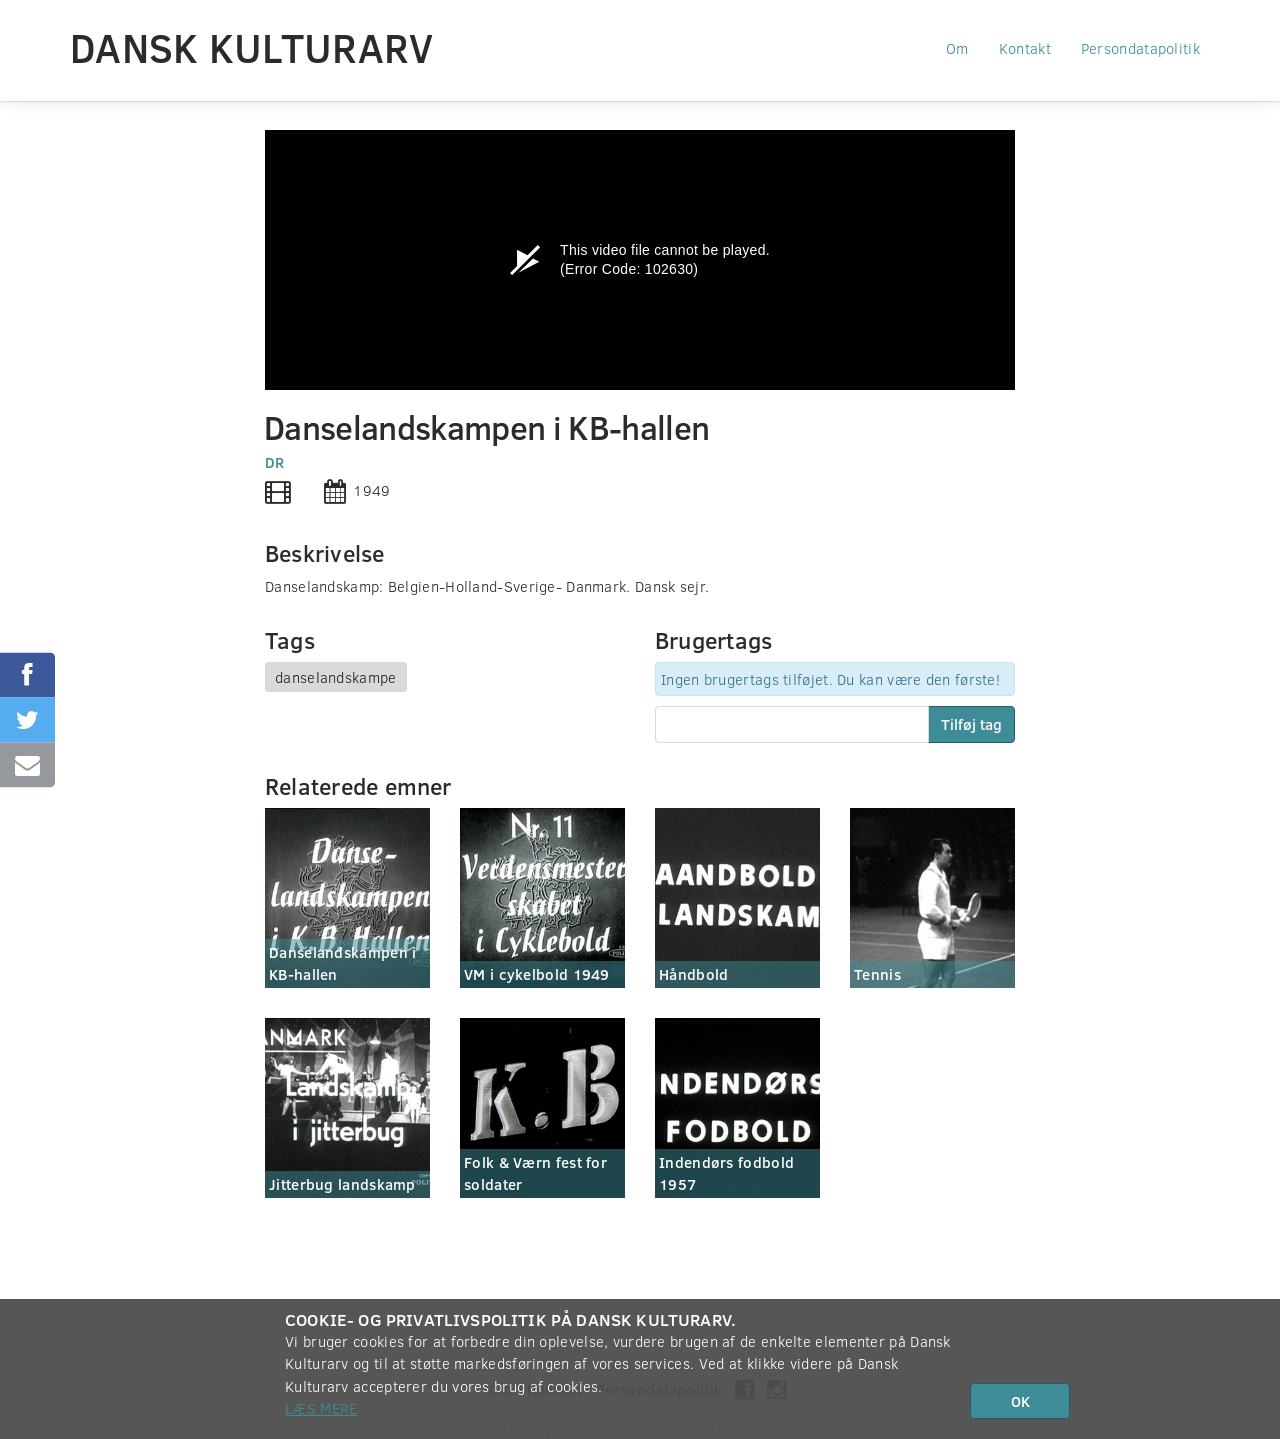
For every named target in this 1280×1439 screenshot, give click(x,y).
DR (275, 462)
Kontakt (1025, 48)
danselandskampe (336, 677)
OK (1020, 1401)
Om (957, 48)
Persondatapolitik (1140, 48)
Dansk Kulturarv (252, 47)
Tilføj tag (971, 724)
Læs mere (321, 1408)
